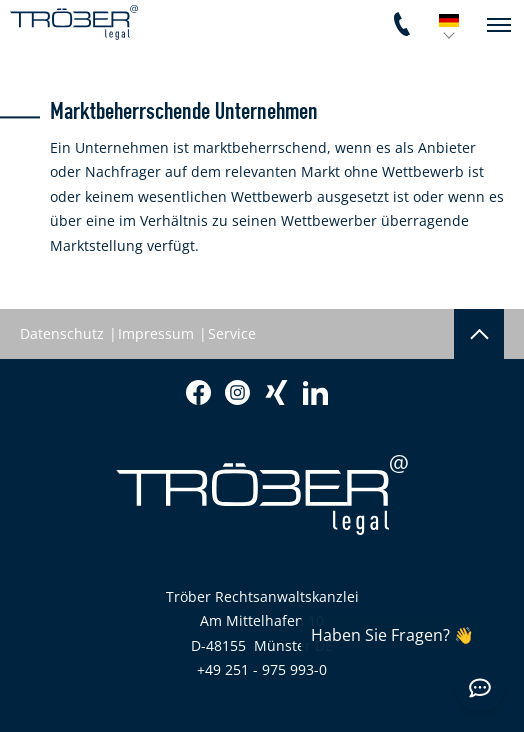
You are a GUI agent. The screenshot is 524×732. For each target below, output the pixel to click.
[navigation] (499, 25)
